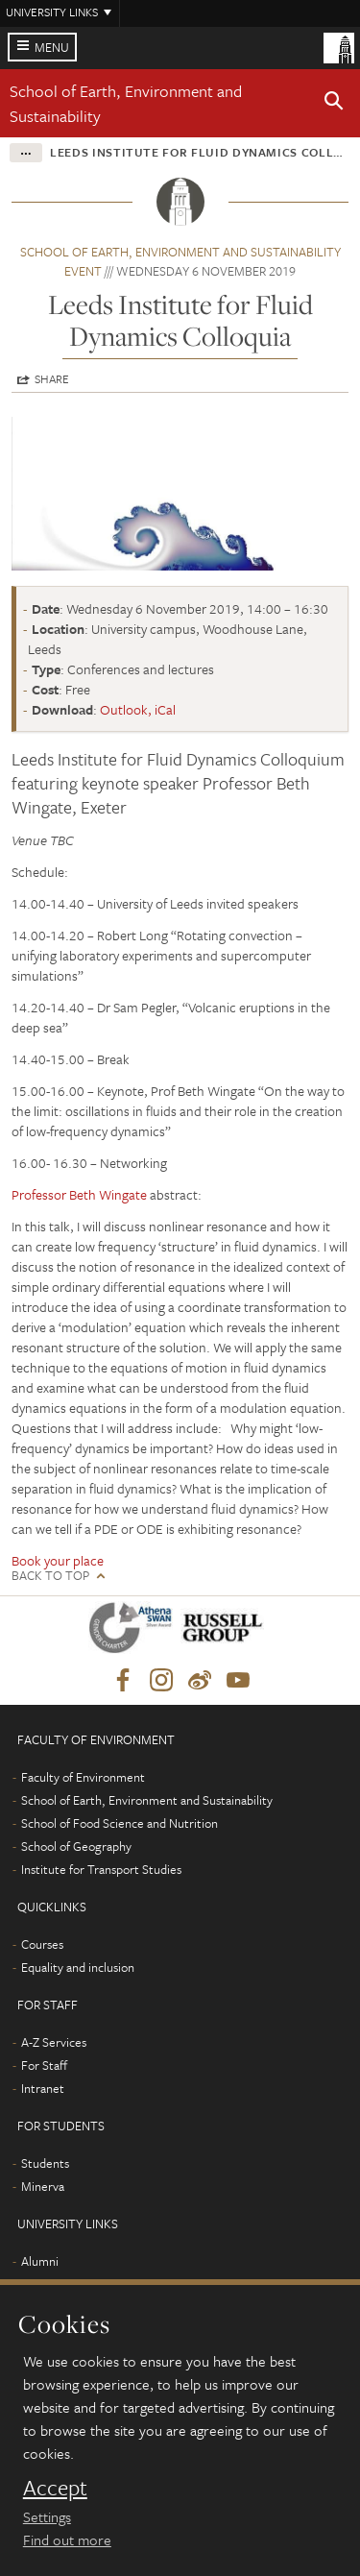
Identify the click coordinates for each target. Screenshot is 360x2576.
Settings (47, 2516)
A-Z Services (53, 2042)
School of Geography (76, 1846)
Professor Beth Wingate (79, 1194)
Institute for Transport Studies (101, 1869)
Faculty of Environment (83, 1776)
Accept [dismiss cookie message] (55, 2487)
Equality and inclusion (77, 1967)
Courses (42, 1944)
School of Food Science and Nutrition (119, 1823)
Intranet (42, 2088)
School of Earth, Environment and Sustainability (147, 1800)
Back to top (50, 1576)
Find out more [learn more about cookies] (67, 2539)
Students (45, 2163)
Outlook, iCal (138, 709)
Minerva (42, 2186)
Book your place (58, 1560)
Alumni (40, 2261)
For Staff (44, 2065)
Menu (52, 47)
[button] (334, 103)
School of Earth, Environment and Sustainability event (180, 261)
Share (52, 378)
